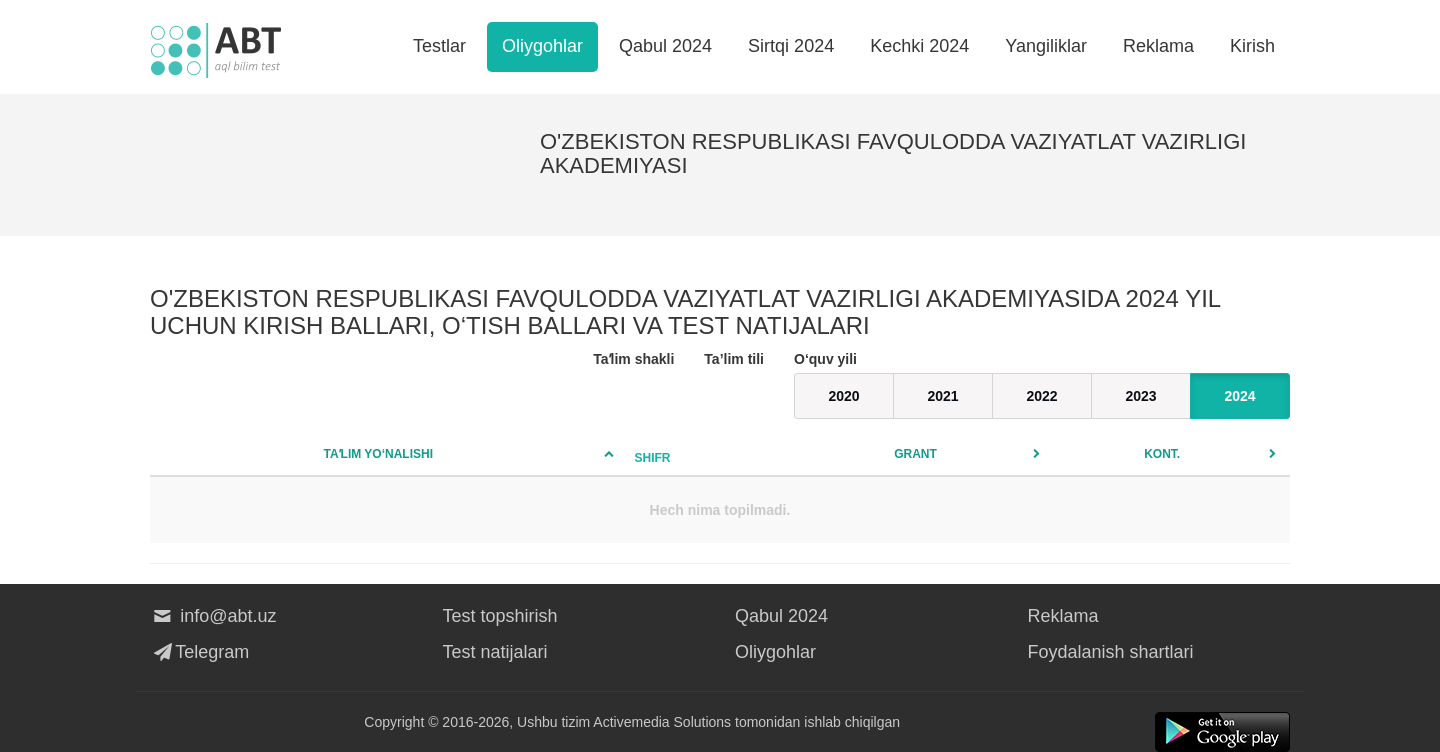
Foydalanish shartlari (1111, 652)
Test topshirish (500, 616)
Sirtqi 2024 (791, 46)
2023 (1140, 396)
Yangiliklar (1046, 46)
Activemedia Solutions (662, 722)
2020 (843, 396)
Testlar (439, 46)
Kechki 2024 (919, 46)
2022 (1041, 396)
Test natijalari (495, 652)
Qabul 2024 (665, 46)
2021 (942, 396)
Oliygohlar (542, 46)
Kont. (1162, 454)
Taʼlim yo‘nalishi (378, 454)
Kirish (1252, 46)
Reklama (1158, 46)
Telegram (199, 652)
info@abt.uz (213, 616)
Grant (915, 454)
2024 (1239, 396)
